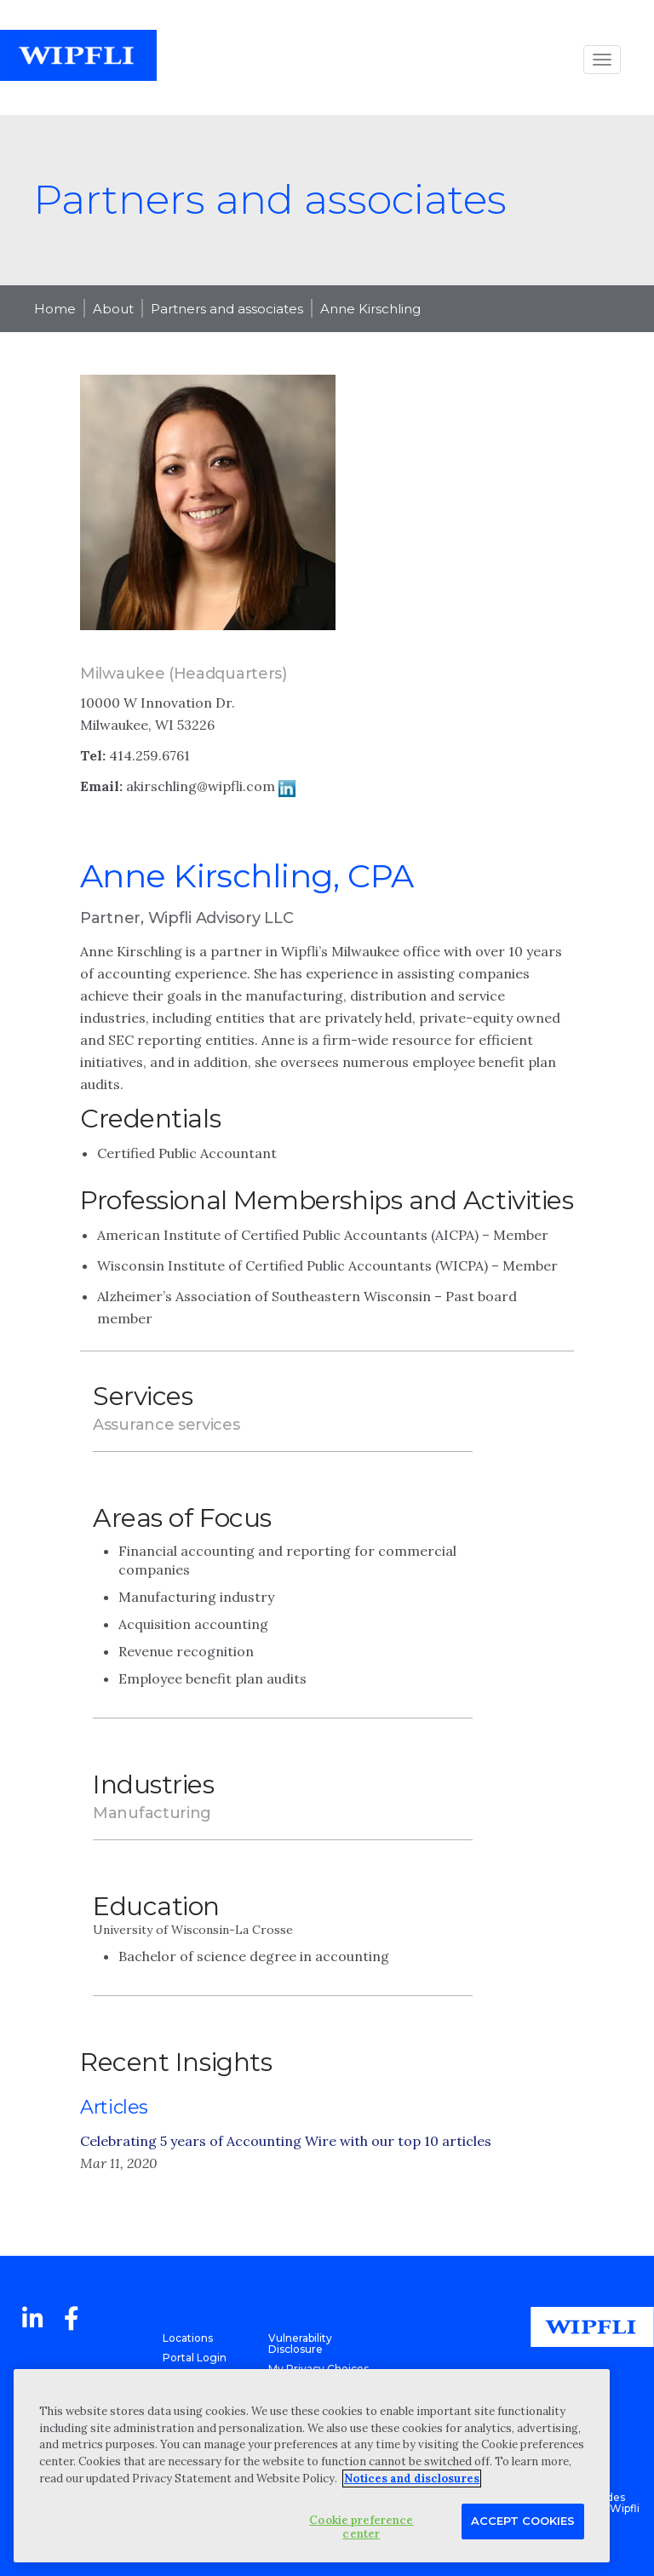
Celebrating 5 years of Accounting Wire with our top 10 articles (285, 2140)
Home (55, 309)
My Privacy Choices (318, 2368)
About (113, 309)
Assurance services (166, 1424)
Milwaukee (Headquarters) (183, 673)
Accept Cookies (523, 2520)
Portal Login (195, 2357)
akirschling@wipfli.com (200, 786)
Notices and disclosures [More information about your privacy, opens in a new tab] (411, 2478)
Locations (188, 2338)
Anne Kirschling (370, 309)
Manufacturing (152, 1813)
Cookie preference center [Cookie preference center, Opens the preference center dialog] (361, 2527)
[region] (312, 2465)
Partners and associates (227, 309)
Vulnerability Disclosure (300, 2343)
